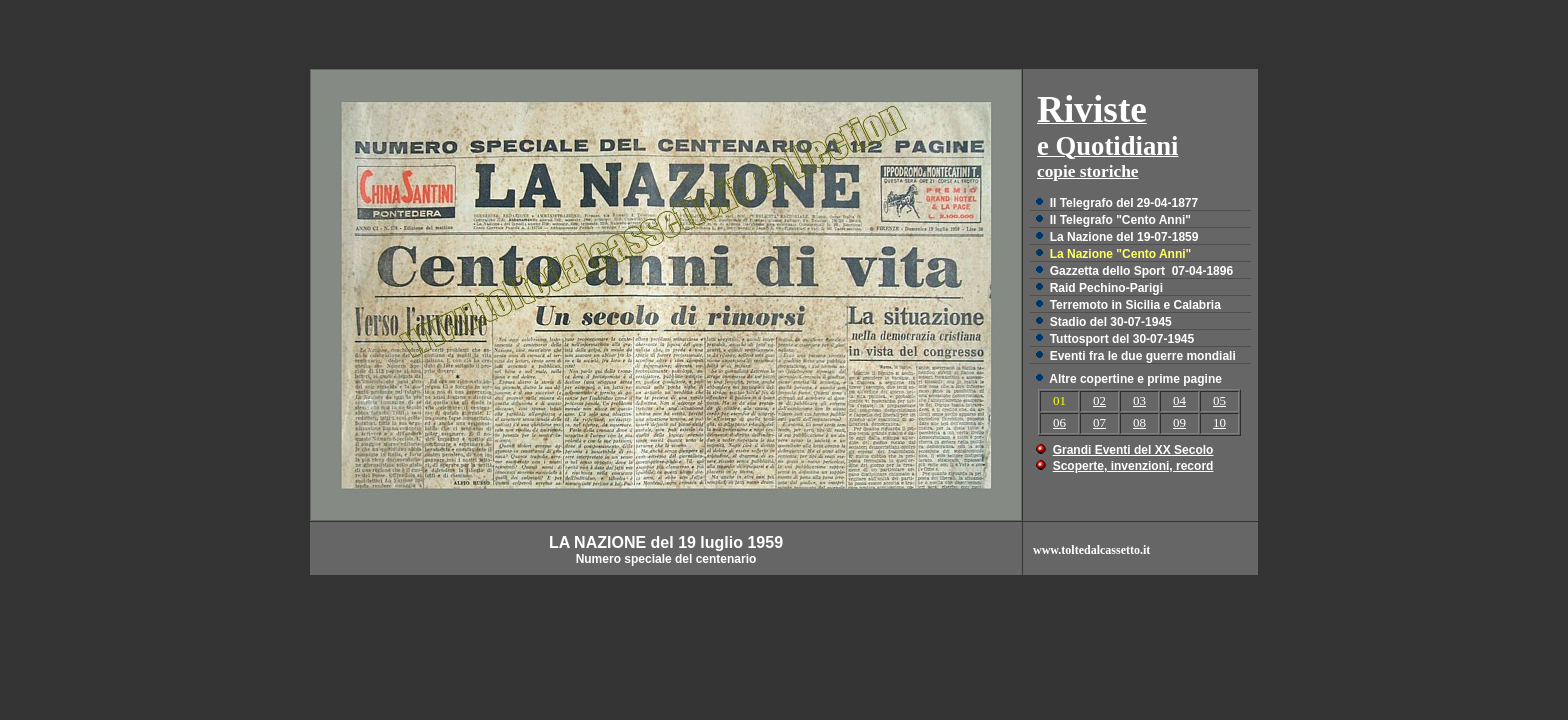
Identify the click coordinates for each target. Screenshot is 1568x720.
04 (1179, 400)
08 (1139, 422)
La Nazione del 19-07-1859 (1124, 237)
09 (1179, 422)
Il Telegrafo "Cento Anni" (1120, 220)
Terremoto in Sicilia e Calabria (1135, 305)
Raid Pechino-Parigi (1106, 288)
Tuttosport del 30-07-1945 (1122, 339)
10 (1219, 422)
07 (1099, 422)
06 (1059, 422)
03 (1139, 400)
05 (1219, 400)
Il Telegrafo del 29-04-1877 (1124, 203)
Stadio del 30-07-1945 (1111, 322)
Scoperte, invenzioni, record (1133, 466)
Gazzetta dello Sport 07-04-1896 (1141, 271)
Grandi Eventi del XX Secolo (1133, 450)
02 (1099, 400)
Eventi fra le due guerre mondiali (1143, 356)
